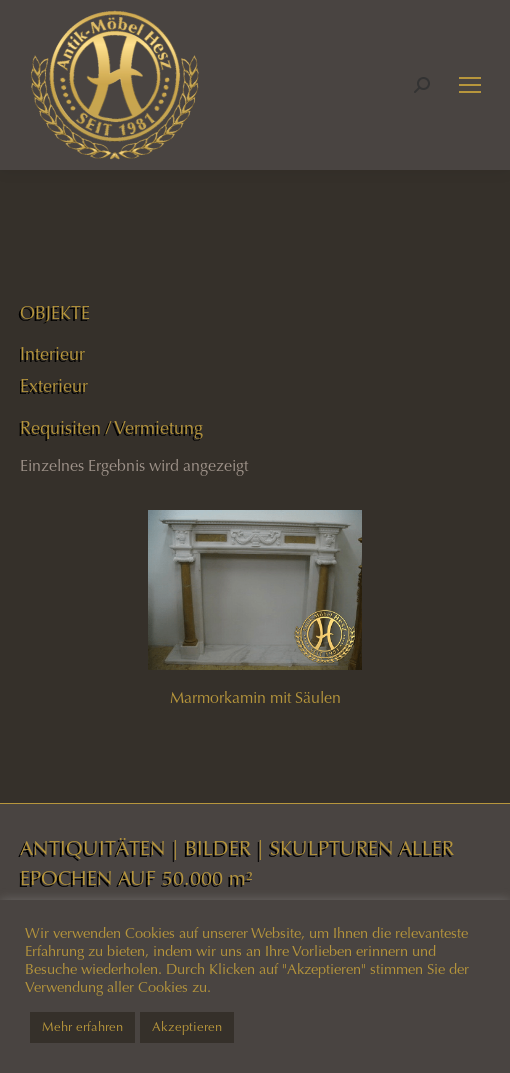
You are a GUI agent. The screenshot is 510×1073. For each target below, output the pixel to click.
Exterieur (54, 386)
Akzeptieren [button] (187, 1027)
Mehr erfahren (82, 1027)
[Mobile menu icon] (470, 85)
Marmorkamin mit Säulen (255, 697)
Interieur (52, 354)
